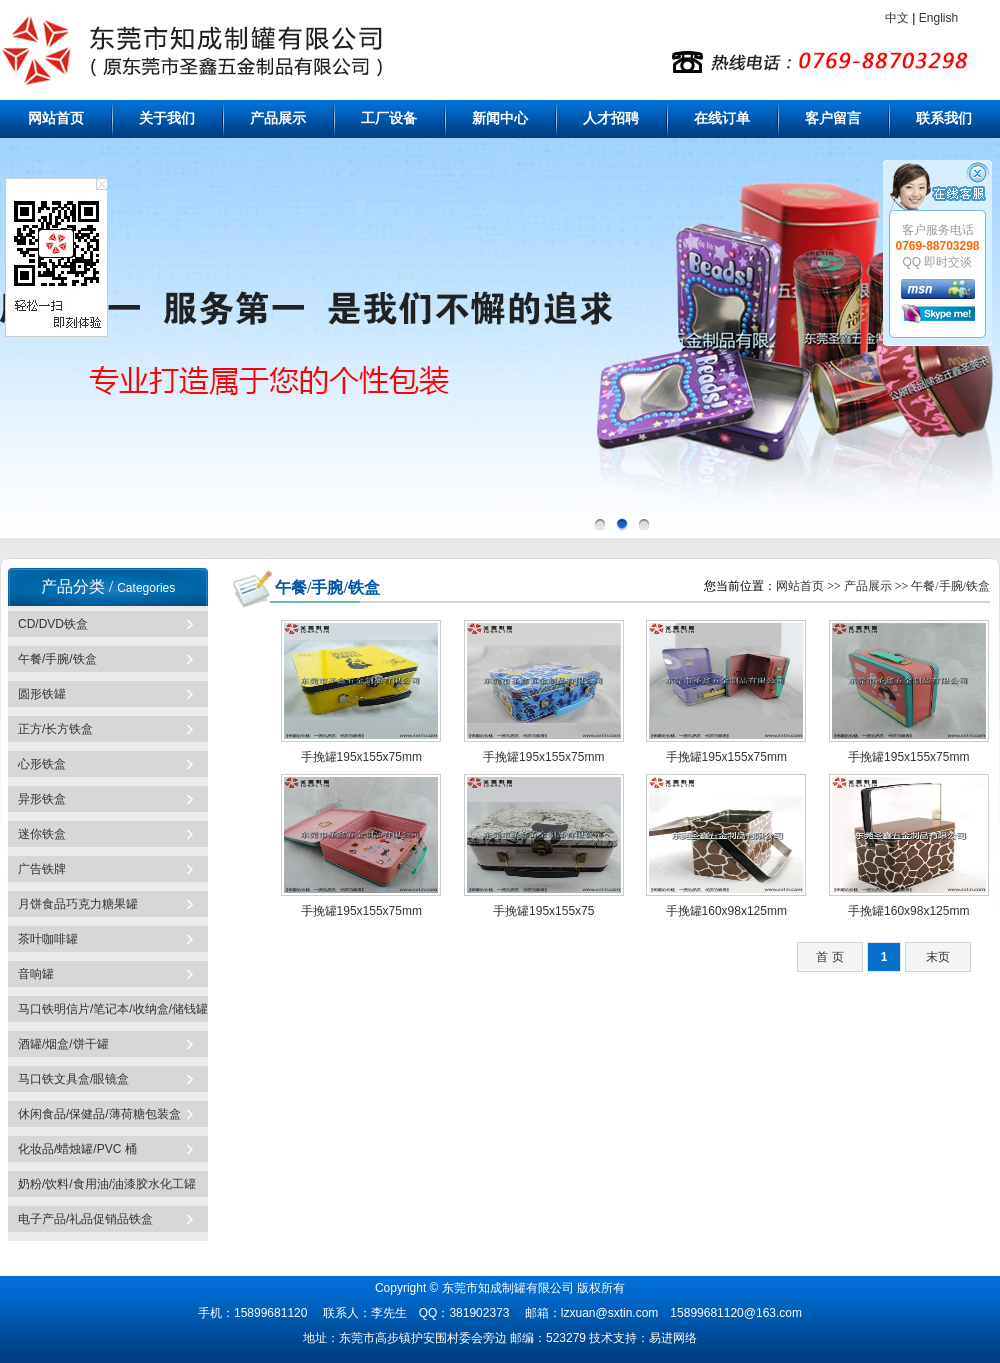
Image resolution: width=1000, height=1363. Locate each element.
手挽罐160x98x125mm (726, 911)
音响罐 (36, 974)
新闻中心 (500, 118)
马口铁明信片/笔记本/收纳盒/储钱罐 (113, 1009)
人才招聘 (611, 118)
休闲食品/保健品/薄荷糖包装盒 (99, 1114)
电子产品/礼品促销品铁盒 (85, 1219)
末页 (938, 957)
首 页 (829, 957)
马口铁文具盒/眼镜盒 (73, 1079)
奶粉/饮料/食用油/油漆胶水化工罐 (107, 1184)
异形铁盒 (42, 799)
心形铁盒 (42, 764)
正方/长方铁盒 (55, 729)
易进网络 (673, 1338)
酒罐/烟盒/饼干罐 (63, 1044)
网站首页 (56, 118)
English (938, 18)
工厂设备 (389, 118)
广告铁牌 (42, 869)
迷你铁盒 (42, 834)
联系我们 (944, 118)
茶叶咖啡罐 (48, 939)
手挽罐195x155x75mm (361, 757)
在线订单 (722, 118)
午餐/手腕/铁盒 (57, 659)
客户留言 (833, 118)
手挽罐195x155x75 (543, 911)
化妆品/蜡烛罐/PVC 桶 (77, 1149)
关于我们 (167, 118)
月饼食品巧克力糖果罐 (78, 904)
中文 (897, 18)
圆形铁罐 (42, 694)
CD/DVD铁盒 (53, 624)
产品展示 (278, 118)
